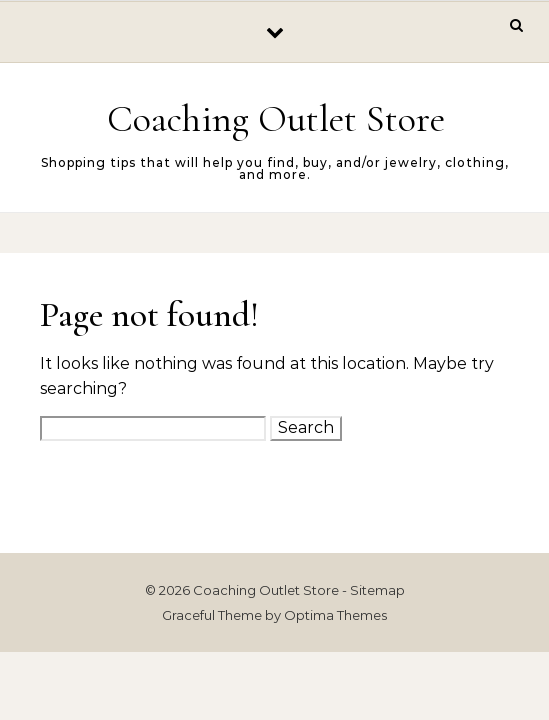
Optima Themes (335, 615)
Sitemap (377, 590)
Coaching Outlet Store (276, 119)
